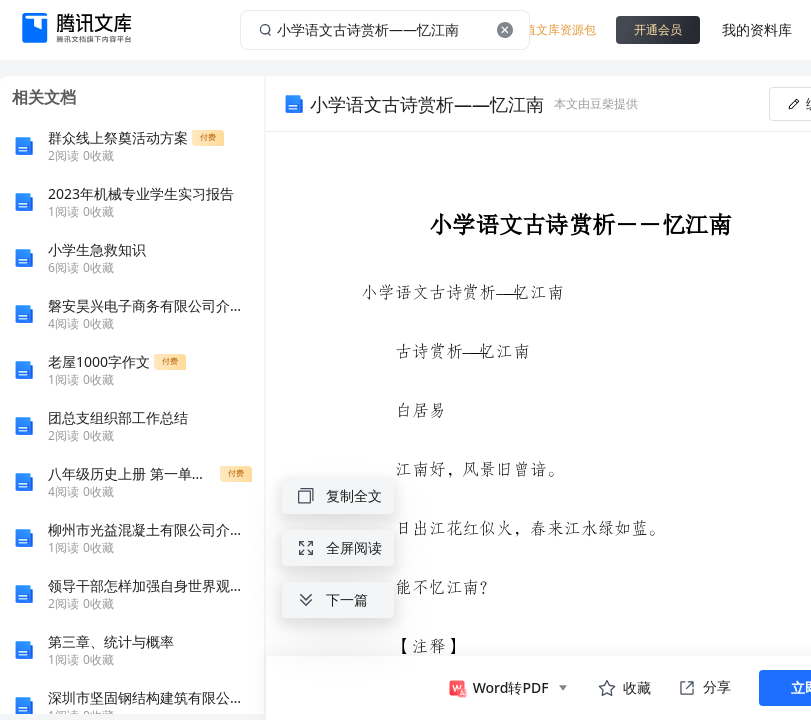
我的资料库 (757, 29)
